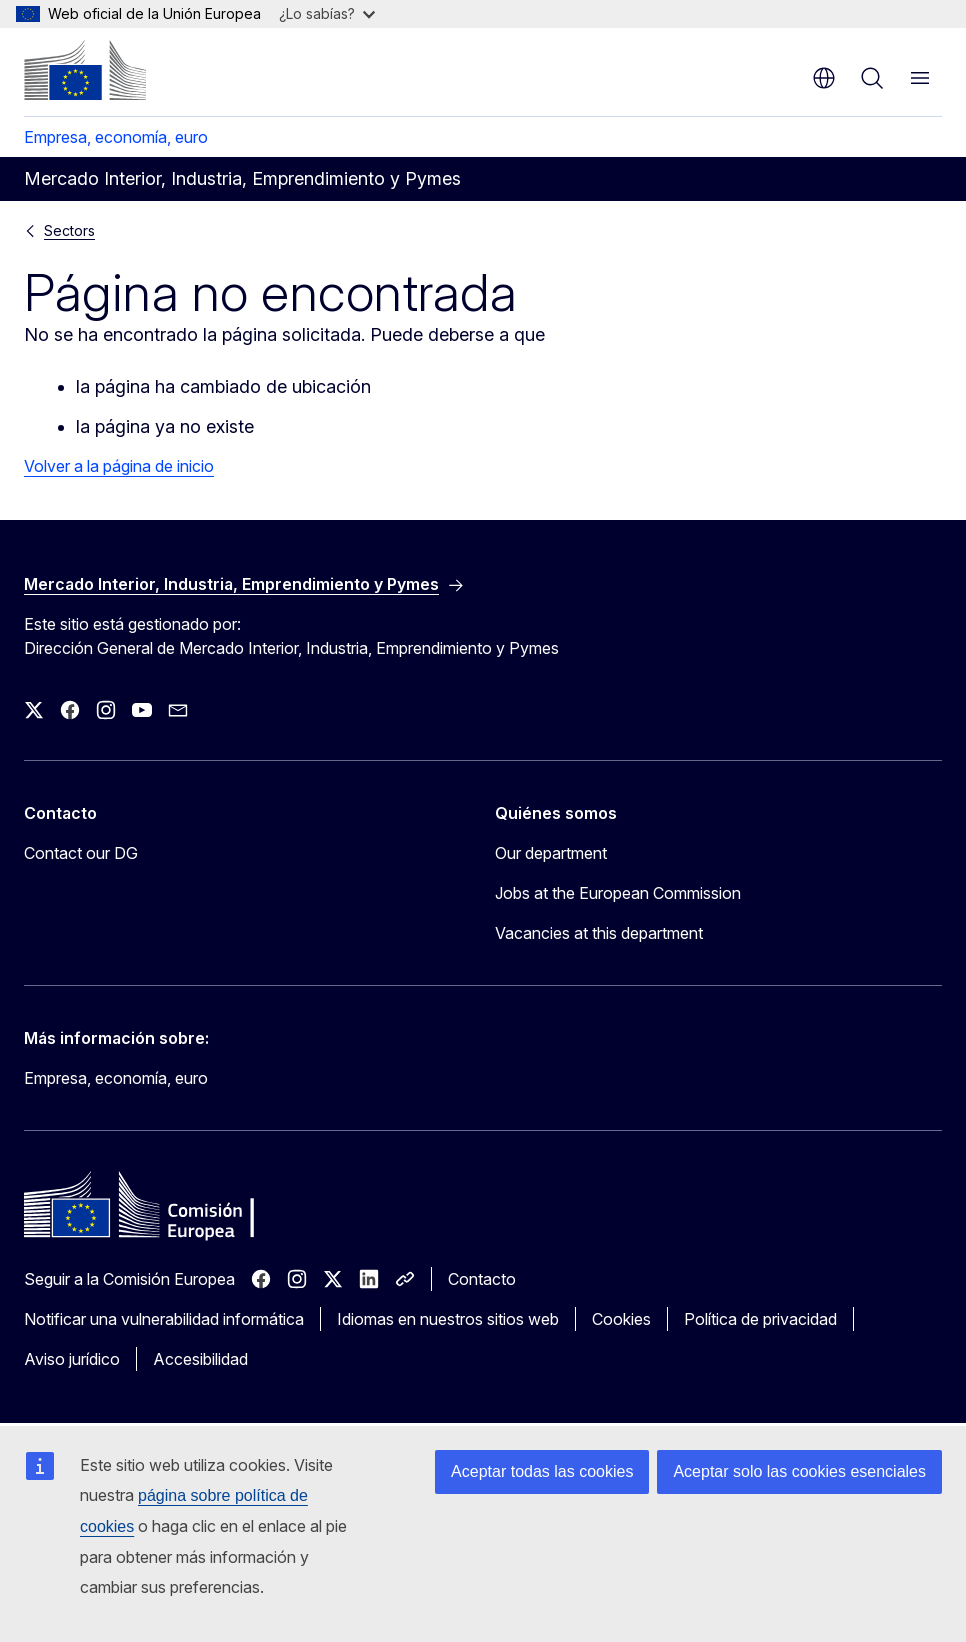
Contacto (482, 1279)
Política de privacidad (760, 1319)
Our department (551, 853)
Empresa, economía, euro (116, 137)
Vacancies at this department (599, 933)
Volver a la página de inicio (119, 466)
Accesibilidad (200, 1359)
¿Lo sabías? (327, 13)
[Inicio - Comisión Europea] (85, 70)
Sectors (69, 230)
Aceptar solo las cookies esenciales (799, 1471)
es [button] (824, 78)
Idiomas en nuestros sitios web (448, 1319)
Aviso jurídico (72, 1359)
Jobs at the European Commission (618, 893)
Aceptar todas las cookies (542, 1471)
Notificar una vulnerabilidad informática (164, 1319)
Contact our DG (81, 853)
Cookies (621, 1319)
